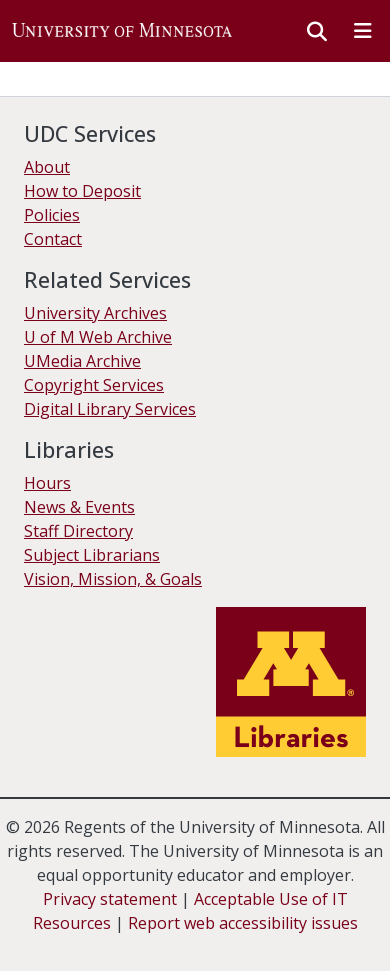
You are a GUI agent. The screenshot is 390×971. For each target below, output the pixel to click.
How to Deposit (82, 191)
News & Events (79, 507)
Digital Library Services (110, 409)
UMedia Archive (82, 361)
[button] (122, 31)
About (47, 167)
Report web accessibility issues (243, 923)
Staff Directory (78, 531)
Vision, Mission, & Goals (113, 579)
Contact (53, 239)
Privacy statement (110, 899)
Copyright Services (94, 385)
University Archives (95, 313)
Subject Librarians (92, 555)
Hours (47, 483)
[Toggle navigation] (363, 31)
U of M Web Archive (98, 337)
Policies (52, 215)
